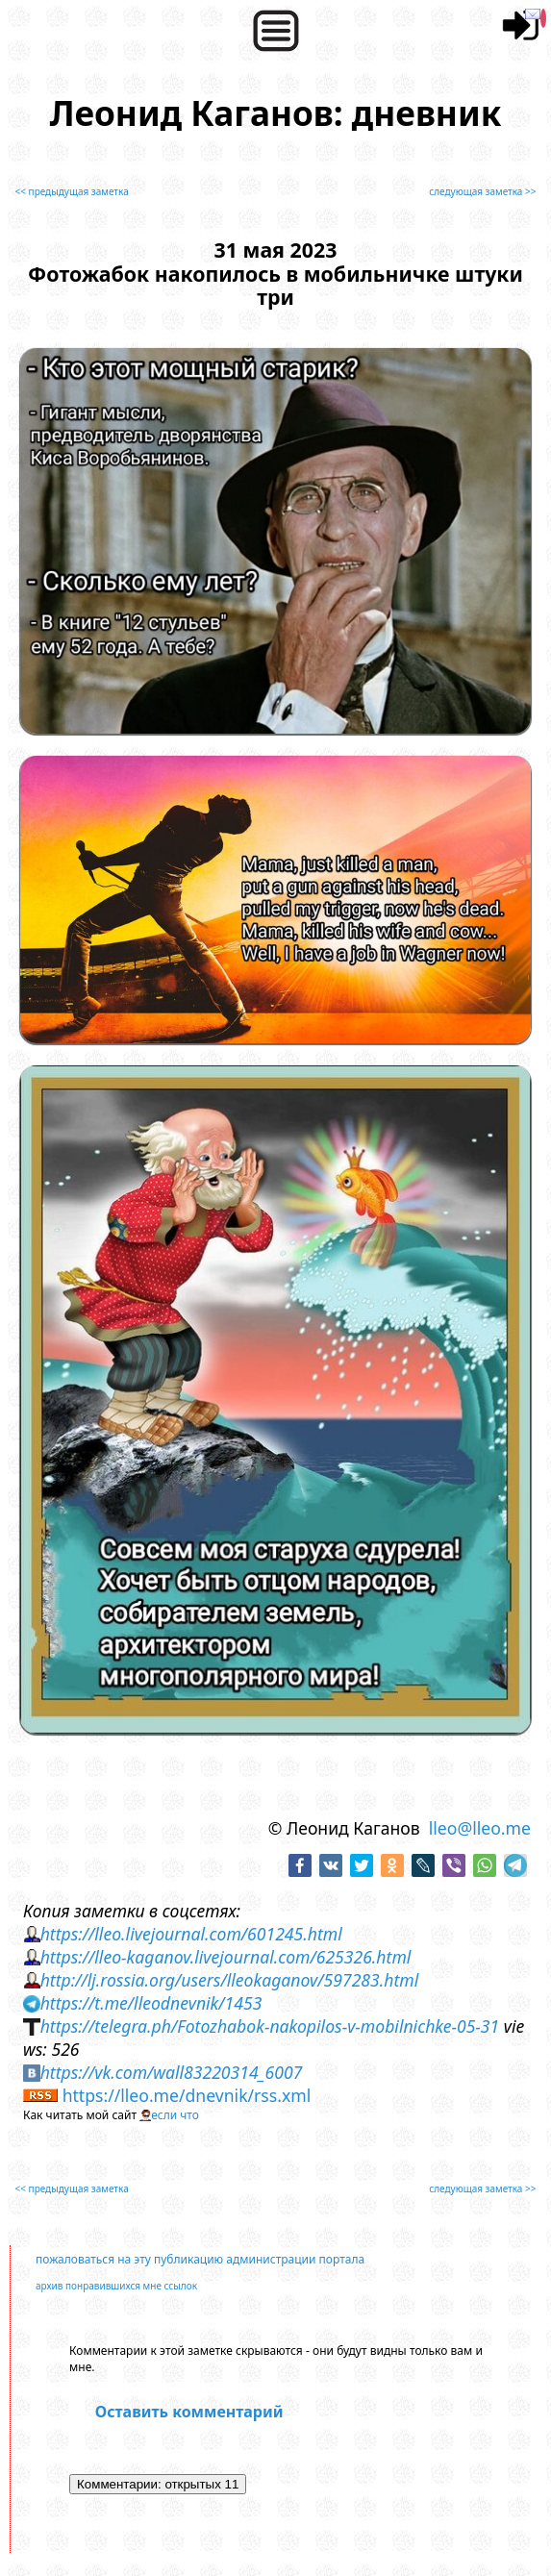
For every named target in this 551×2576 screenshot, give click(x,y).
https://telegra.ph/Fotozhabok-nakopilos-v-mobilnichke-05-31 (270, 2026)
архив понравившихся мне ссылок (116, 2285)
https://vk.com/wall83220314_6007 (171, 2072)
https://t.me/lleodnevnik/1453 (151, 2002)
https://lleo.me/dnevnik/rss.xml (187, 2095)
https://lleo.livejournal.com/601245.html (191, 1933)
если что (175, 2115)
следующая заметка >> (482, 191)
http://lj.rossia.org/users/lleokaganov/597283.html (229, 1979)
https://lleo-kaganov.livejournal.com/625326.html (226, 1956)
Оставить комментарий (189, 2411)
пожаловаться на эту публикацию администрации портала (200, 2259)
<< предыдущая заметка (72, 191)
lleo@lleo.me (480, 1827)
